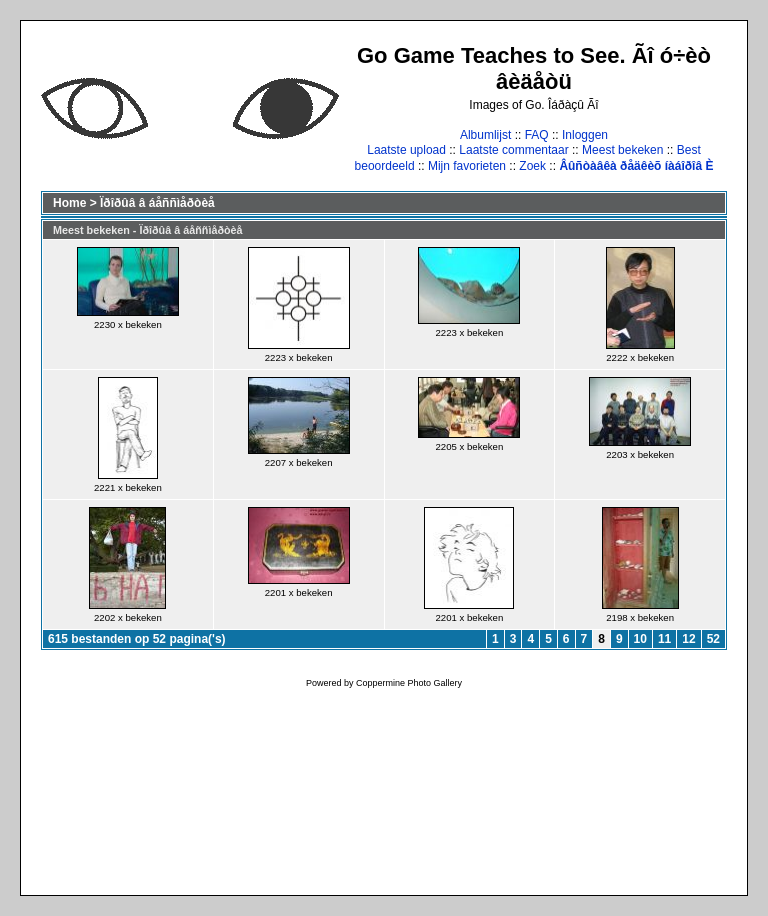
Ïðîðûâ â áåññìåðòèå (157, 203)
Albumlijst (485, 135)
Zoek (532, 166)
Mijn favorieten (467, 166)
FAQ (537, 135)
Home (69, 203)
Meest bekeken (622, 150)
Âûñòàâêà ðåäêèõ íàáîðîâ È (636, 166)
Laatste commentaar (513, 150)
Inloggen (585, 135)
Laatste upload (406, 150)
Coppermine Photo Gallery (409, 683)
